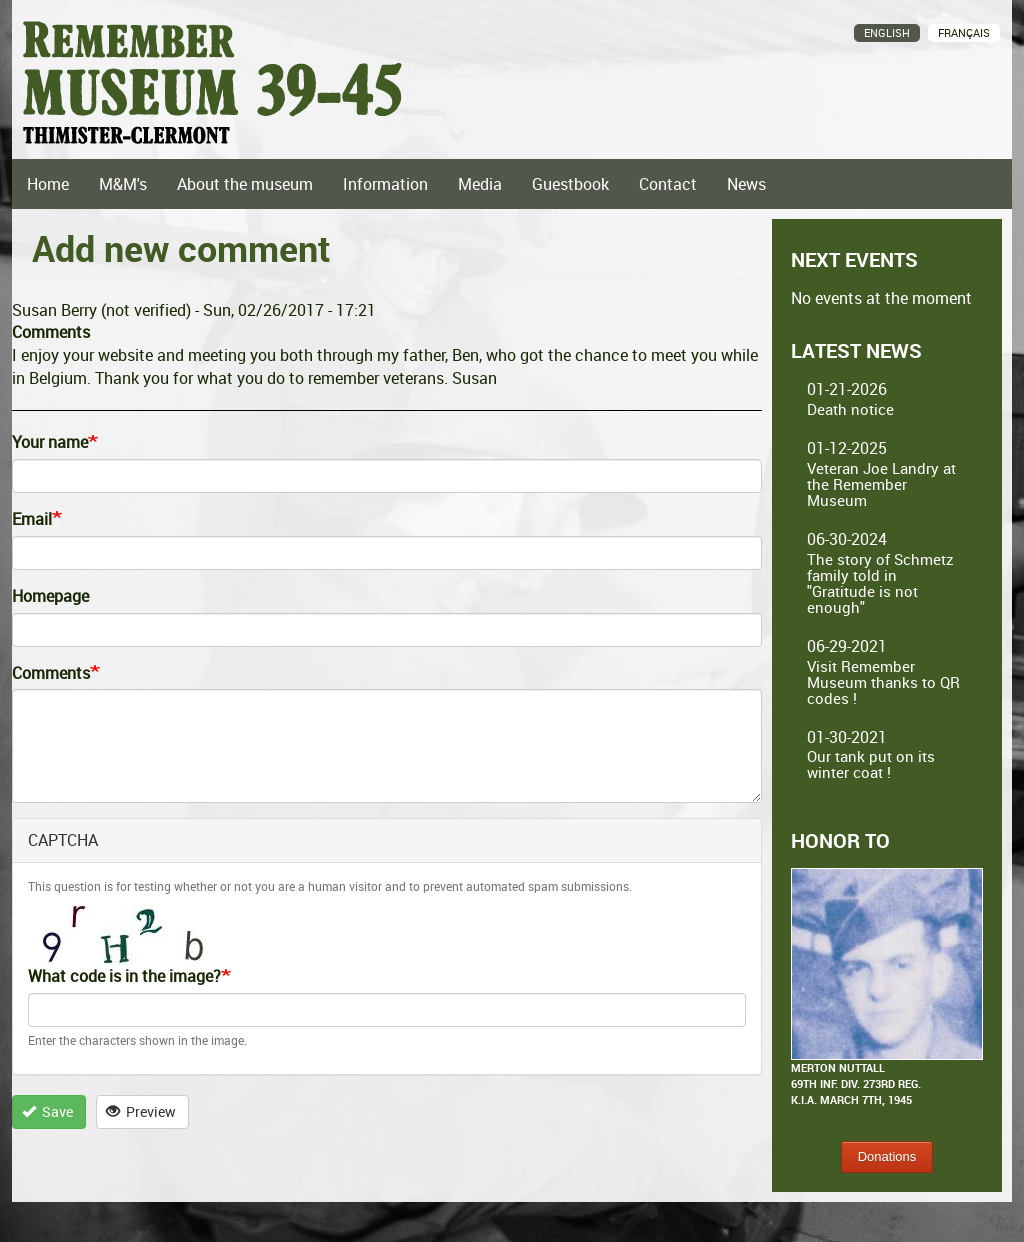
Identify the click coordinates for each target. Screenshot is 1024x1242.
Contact (668, 184)
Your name (50, 442)
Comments (51, 673)
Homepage (50, 596)
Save (48, 1111)
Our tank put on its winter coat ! (871, 764)
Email (32, 519)
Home (48, 184)
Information (385, 184)
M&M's (123, 184)
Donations (887, 1156)
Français (964, 32)
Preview (141, 1111)
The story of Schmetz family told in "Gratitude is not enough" (880, 583)
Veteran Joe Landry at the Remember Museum (881, 484)
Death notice (850, 409)
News (746, 184)
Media (480, 184)
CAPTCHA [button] (63, 840)
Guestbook (570, 184)
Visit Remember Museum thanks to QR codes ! (883, 682)
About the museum (245, 184)
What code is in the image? (124, 976)
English (887, 32)
